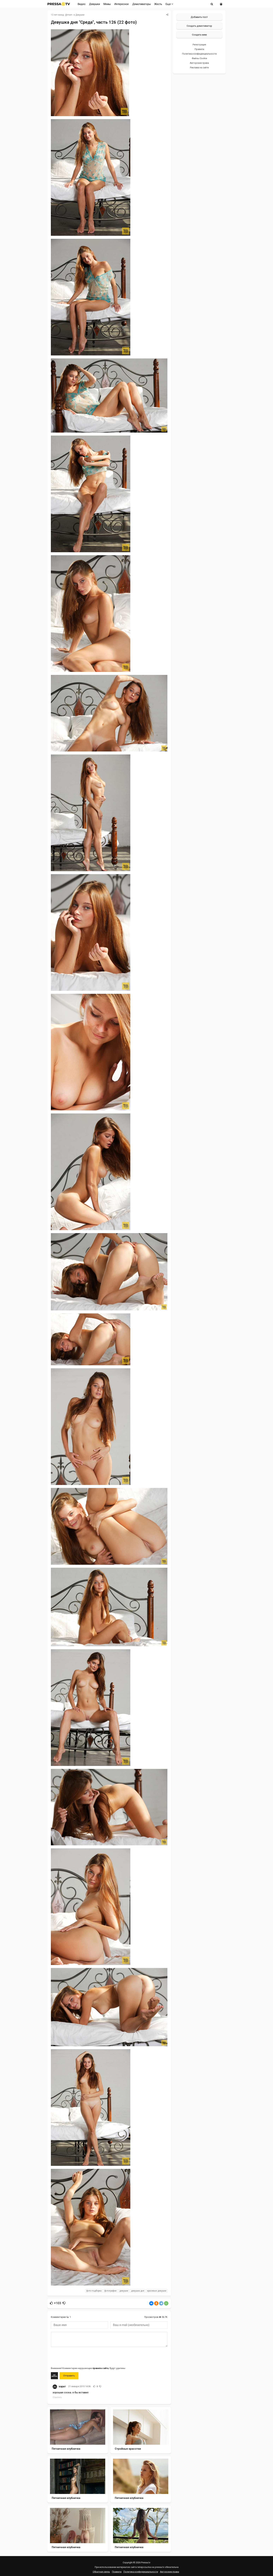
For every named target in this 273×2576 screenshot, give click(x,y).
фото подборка (94, 2291)
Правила (199, 49)
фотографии (110, 2291)
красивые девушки (156, 2291)
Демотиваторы (141, 4)
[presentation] (78, 2356)
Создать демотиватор (199, 25)
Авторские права (199, 63)
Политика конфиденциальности (199, 53)
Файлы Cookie (199, 58)
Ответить (57, 2397)
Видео (81, 4)
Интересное (121, 4)
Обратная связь (101, 2571)
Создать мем (199, 34)
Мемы (107, 4)
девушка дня (137, 2291)
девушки (123, 2291)
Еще (169, 4)
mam (69, 15)
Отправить (69, 2375)
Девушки (94, 4)
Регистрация (199, 44)
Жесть (158, 4)
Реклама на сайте (199, 67)
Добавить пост (199, 17)
